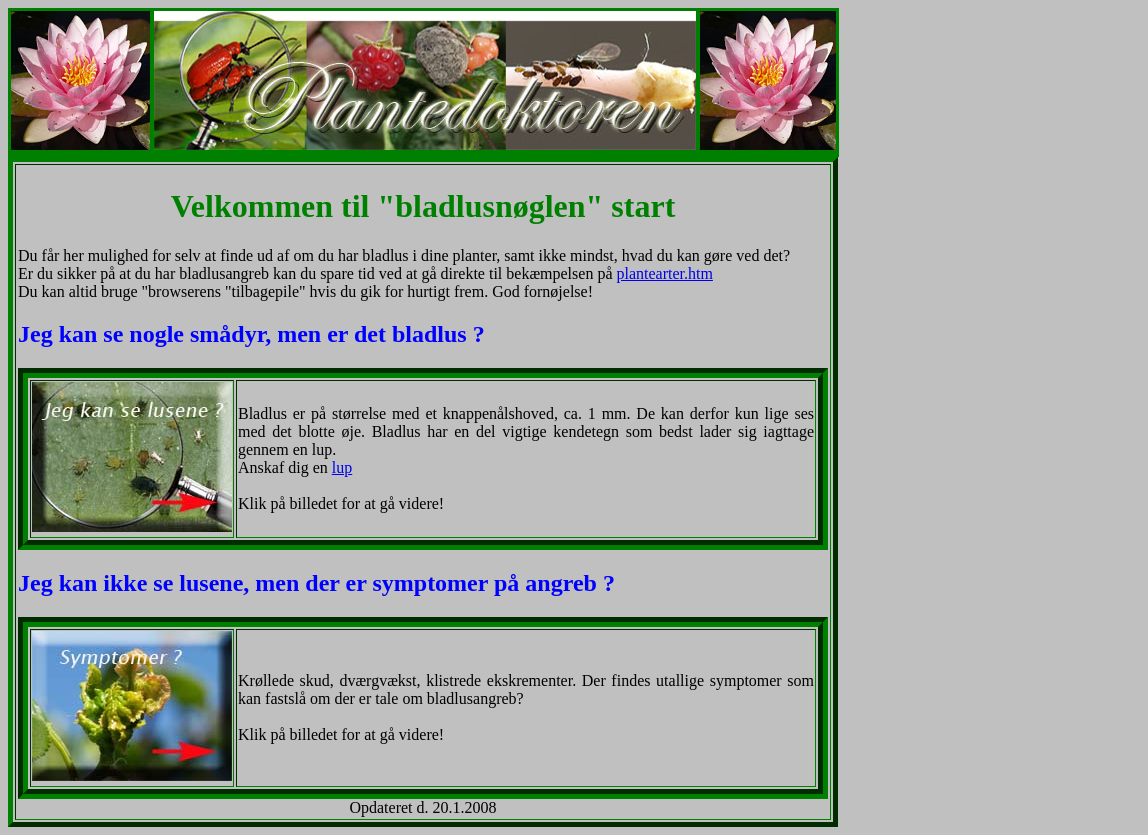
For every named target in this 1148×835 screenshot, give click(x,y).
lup (342, 467)
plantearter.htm (664, 273)
